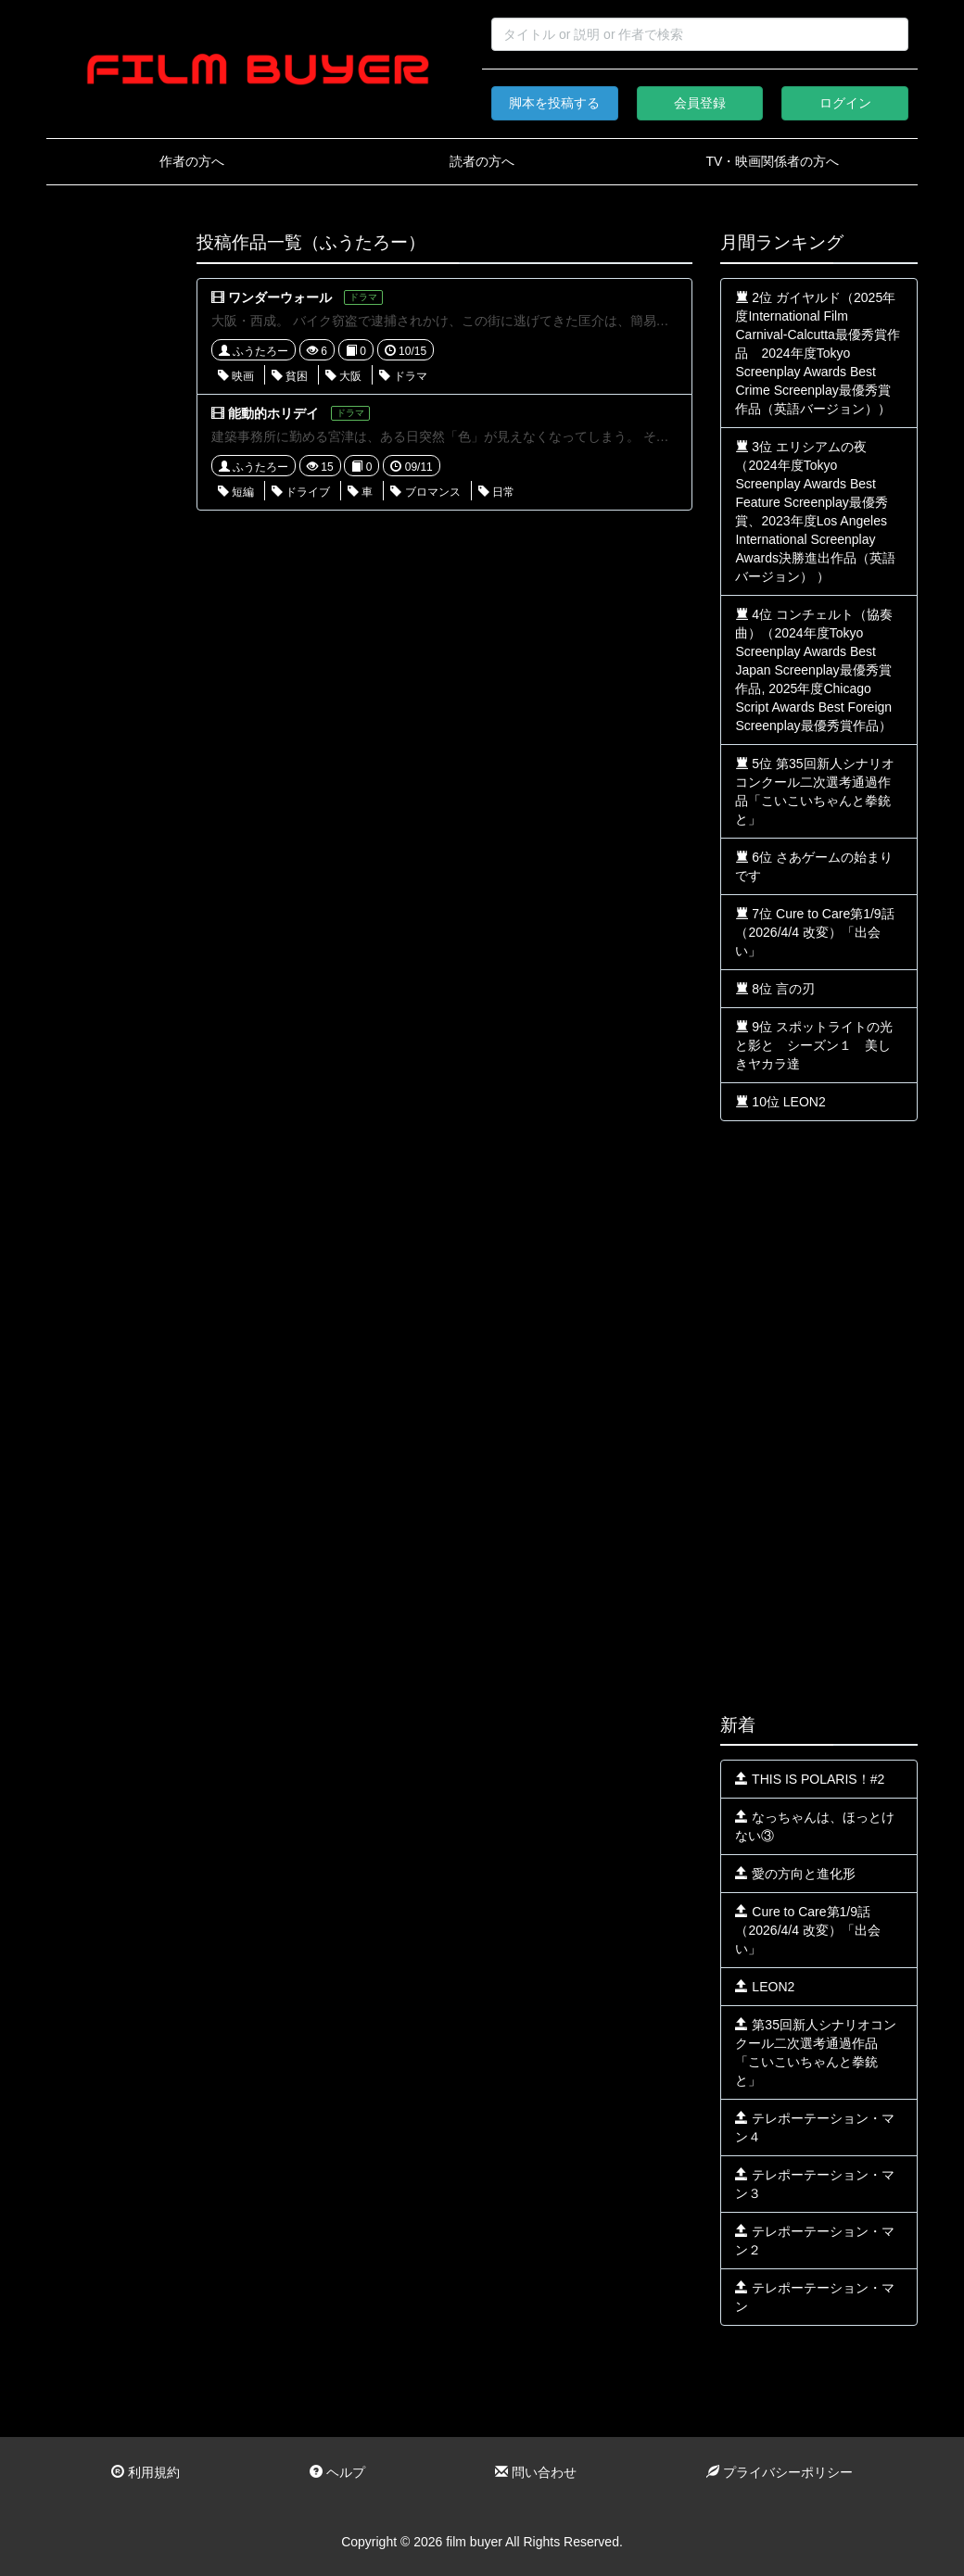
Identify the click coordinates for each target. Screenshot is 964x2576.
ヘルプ (337, 2472)
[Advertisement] (107, 511)
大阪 (343, 376)
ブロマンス (425, 492)
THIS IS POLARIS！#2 (809, 1779)
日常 (496, 492)
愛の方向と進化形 (795, 1873)
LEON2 (764, 1986)
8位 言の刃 (775, 988)
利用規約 (145, 2472)
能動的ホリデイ (273, 413)
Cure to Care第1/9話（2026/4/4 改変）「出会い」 (807, 1930)
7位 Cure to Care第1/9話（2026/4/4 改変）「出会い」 (814, 932)
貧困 (290, 376)
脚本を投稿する (554, 102)
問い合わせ (536, 2472)
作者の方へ (191, 161)
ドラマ (402, 376)
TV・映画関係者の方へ (772, 161)
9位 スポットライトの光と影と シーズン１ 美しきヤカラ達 (814, 1045)
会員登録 (700, 102)
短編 (236, 492)
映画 (236, 376)
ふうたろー (253, 351)
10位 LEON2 (780, 1101)
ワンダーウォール (280, 297)
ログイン (845, 102)
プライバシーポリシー (779, 2472)
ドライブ (301, 492)
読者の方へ (482, 161)
